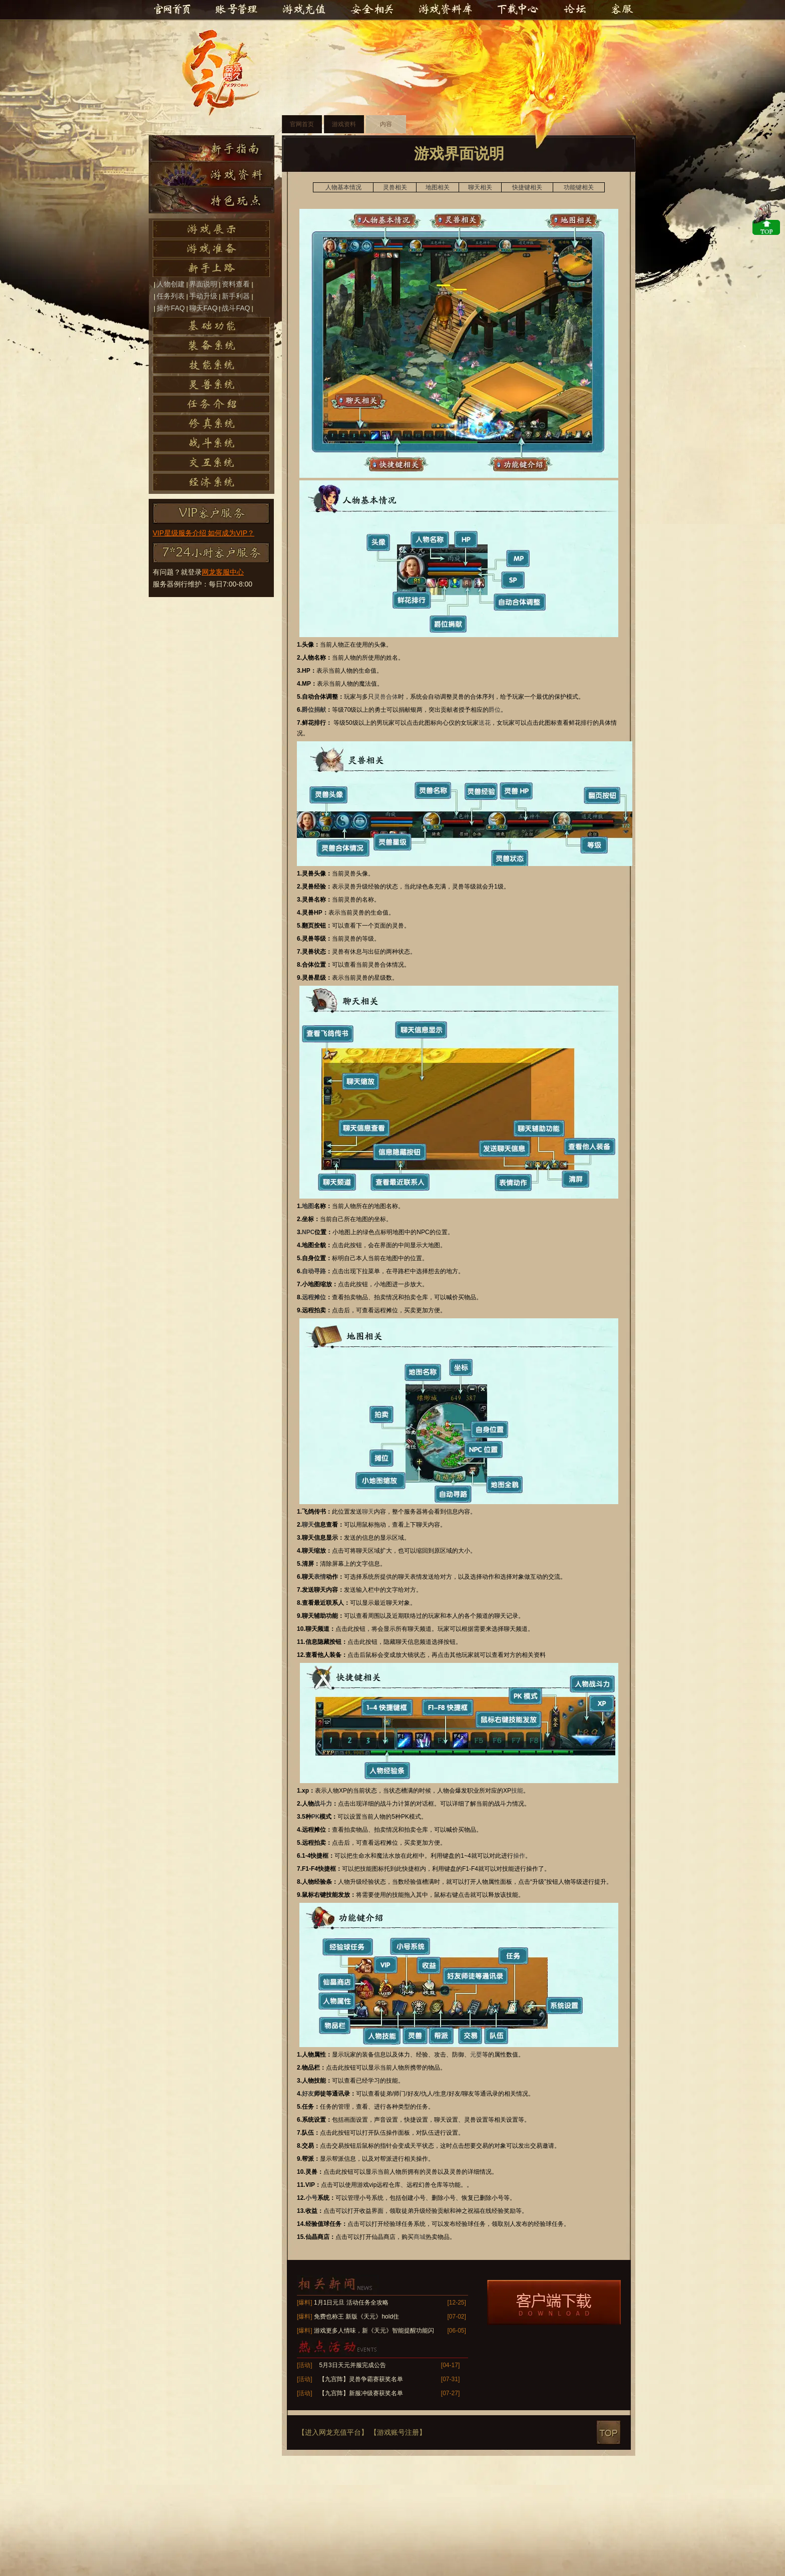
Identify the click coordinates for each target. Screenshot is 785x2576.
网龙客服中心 (223, 572)
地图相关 (438, 187)
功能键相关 (579, 187)
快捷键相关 (527, 187)
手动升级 (203, 296)
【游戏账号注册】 (398, 2432)
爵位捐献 (314, 709)
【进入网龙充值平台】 (333, 2432)
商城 (420, 2236)
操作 (519, 1855)
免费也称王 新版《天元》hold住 (356, 2316)
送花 (485, 722)
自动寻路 (314, 1271)
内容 (386, 124)
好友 (308, 2093)
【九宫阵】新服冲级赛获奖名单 (361, 2393)
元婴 (476, 2054)
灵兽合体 (386, 696)
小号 (311, 2197)
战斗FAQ (236, 308)
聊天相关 (480, 187)
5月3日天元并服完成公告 (352, 2365)
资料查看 (236, 284)
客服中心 (620, 10)
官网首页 (172, 10)
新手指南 (211, 148)
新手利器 (236, 296)
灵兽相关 (395, 187)
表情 (320, 1576)
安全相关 (372, 10)
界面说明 (203, 284)
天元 (225, 73)
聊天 (368, 1511)
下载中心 (518, 10)
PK (315, 1816)
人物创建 (171, 284)
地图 (308, 1206)
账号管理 (236, 10)
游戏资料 (211, 174)
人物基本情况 (343, 187)
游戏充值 (306, 10)
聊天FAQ (203, 308)
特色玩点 (211, 200)
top (608, 2432)
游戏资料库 (445, 10)
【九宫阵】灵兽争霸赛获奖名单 (361, 2379)
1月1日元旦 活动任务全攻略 (351, 2302)
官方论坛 (576, 10)
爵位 (495, 709)
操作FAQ (171, 308)
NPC (308, 1232)
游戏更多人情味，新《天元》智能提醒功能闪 (374, 2330)
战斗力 (323, 1803)
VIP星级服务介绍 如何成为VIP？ (203, 533)
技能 (517, 1790)
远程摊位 (314, 1297)
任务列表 (171, 296)
